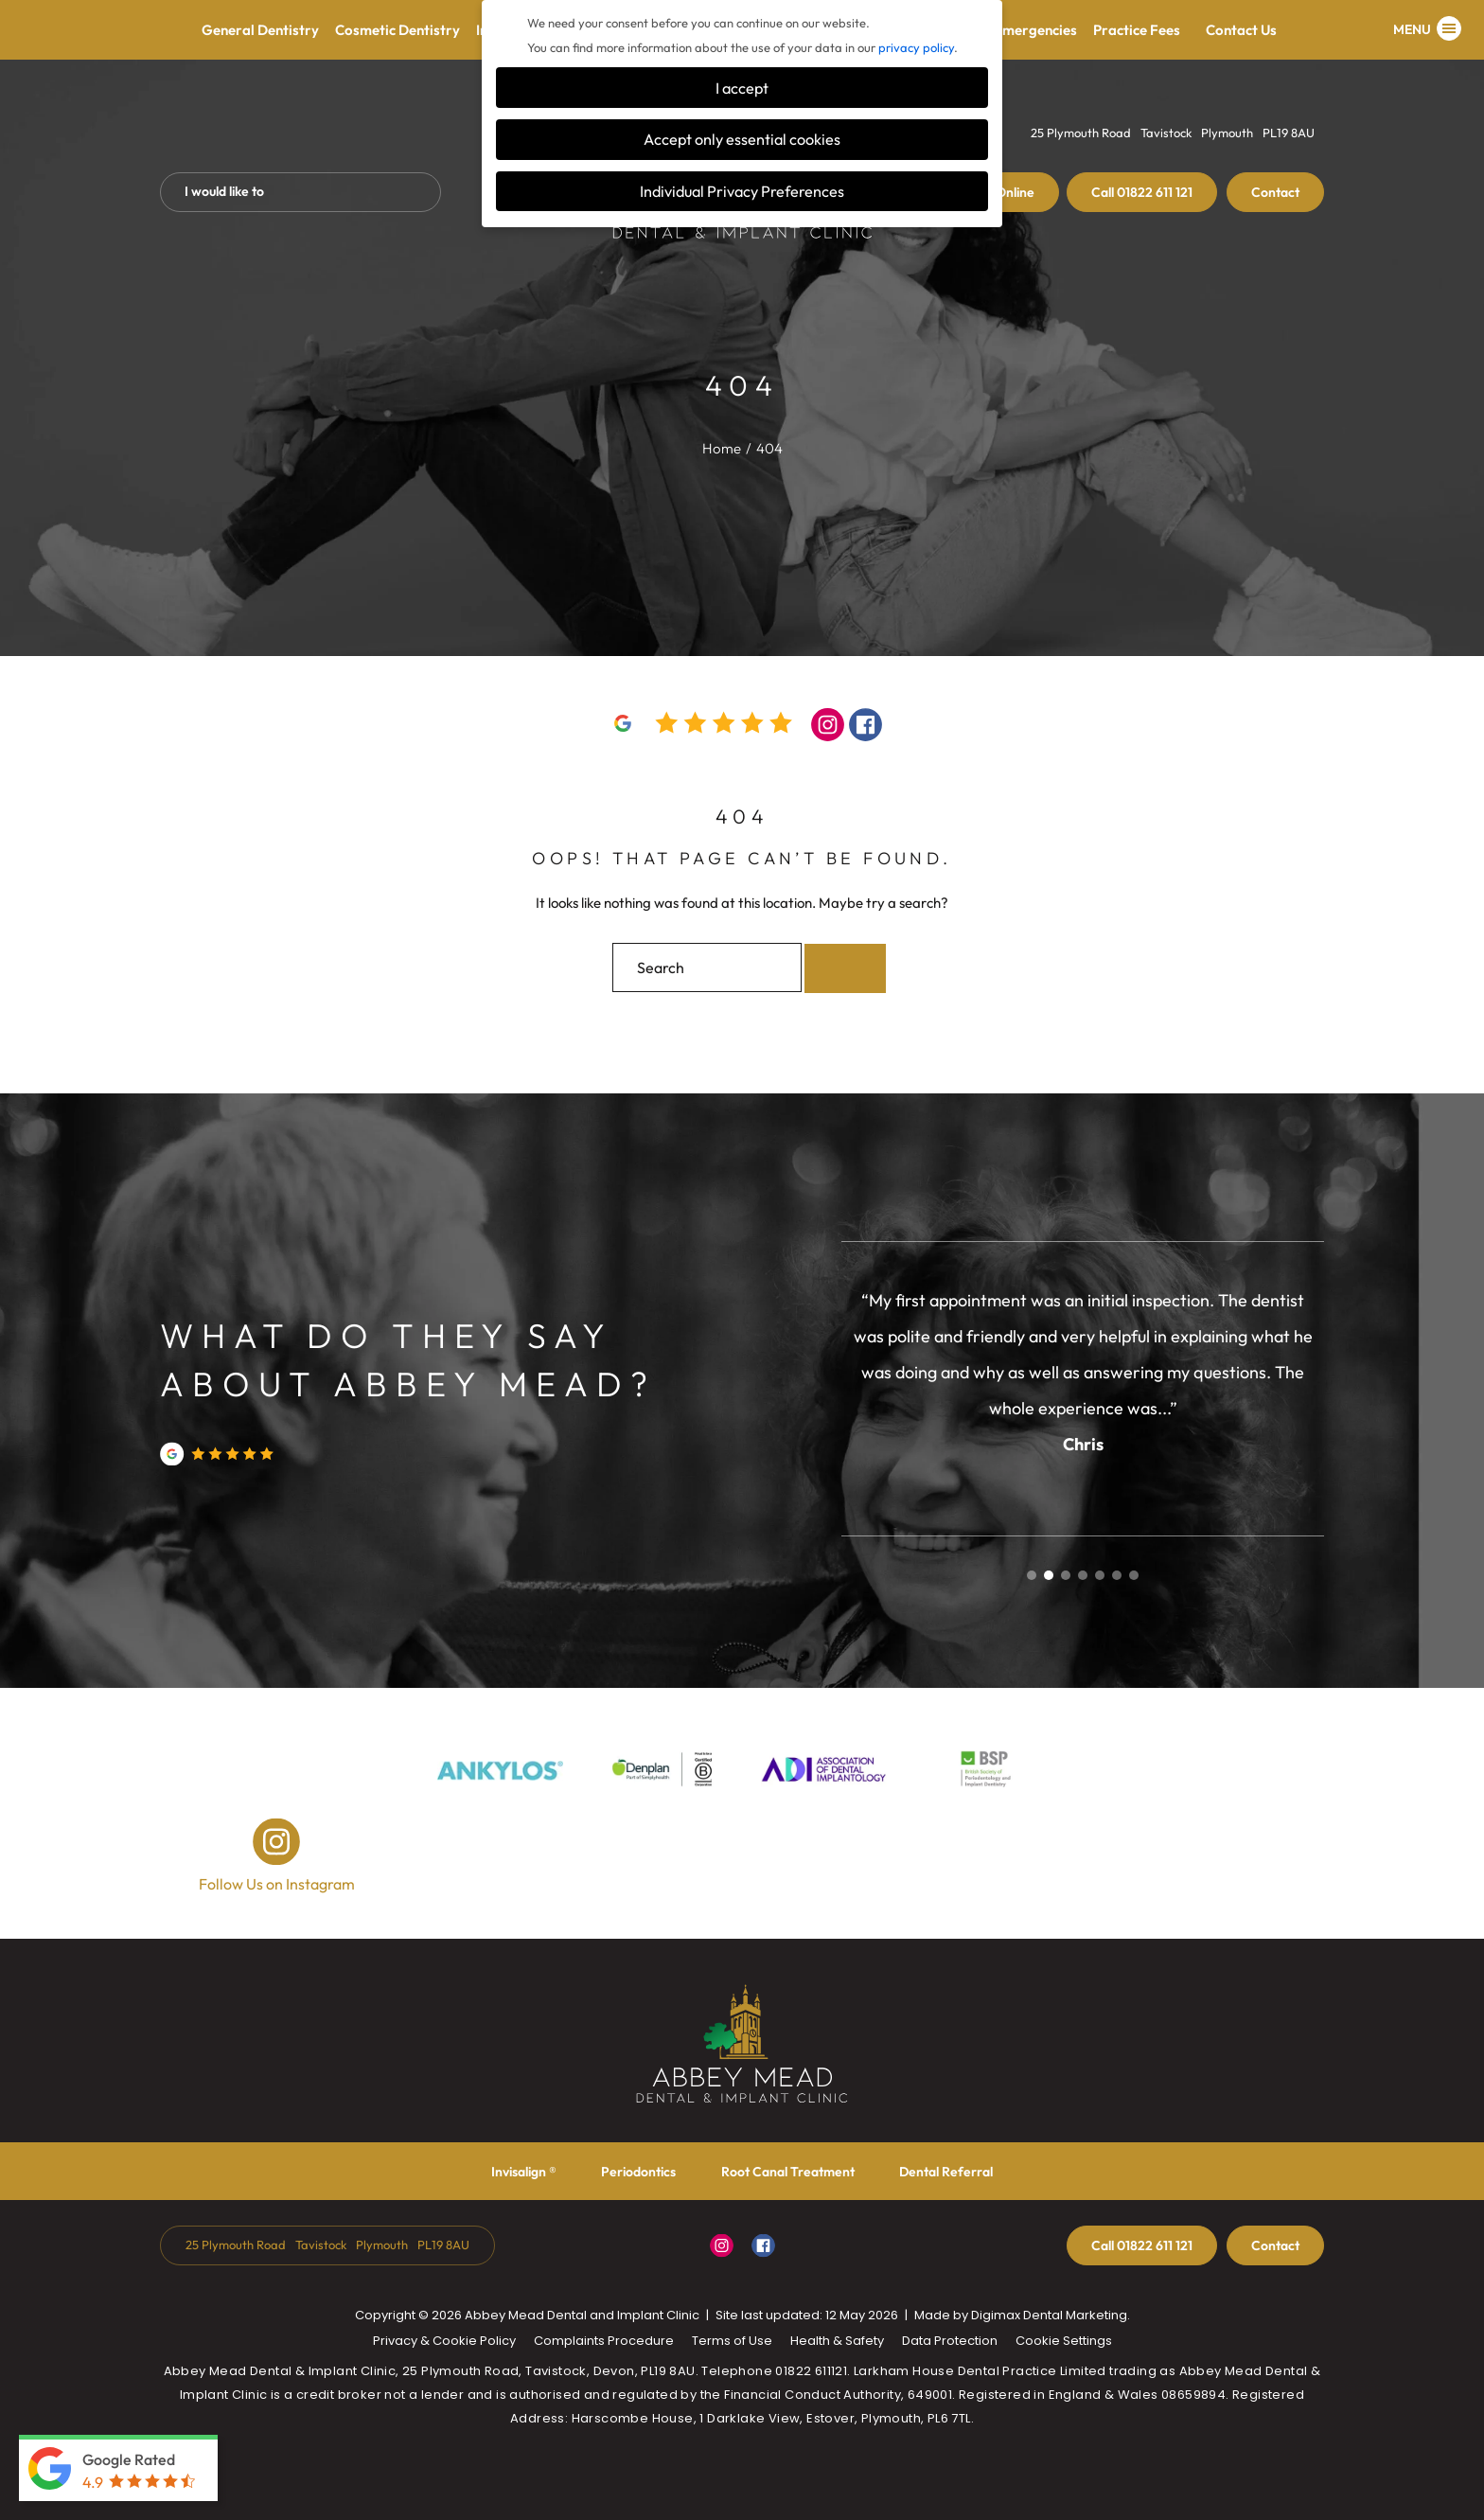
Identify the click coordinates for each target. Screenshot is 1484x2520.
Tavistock (1166, 132)
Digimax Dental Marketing (1049, 2315)
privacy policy (916, 47)
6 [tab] (1117, 1575)
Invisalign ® (523, 2171)
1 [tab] (1031, 1575)
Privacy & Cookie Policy (444, 2341)
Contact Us (1241, 30)
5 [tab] (1099, 1575)
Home (721, 447)
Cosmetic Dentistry (397, 30)
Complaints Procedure (604, 2341)
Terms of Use (732, 2341)
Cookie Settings (1064, 2341)
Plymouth (1227, 132)
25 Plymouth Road (1081, 132)
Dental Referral (946, 2171)
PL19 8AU (1289, 132)
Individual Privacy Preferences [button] (742, 191)
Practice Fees (1144, 30)
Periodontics (638, 2171)
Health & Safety (837, 2341)
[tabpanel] (1083, 1370)
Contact (1275, 192)
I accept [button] (742, 88)
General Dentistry (260, 30)
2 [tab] (1048, 1575)
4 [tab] (1082, 1575)
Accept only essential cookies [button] (742, 139)
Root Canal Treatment (788, 2171)
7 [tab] (1134, 1575)
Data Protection (950, 2341)
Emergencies (1035, 30)
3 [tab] (1065, 1575)
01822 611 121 (1141, 192)
